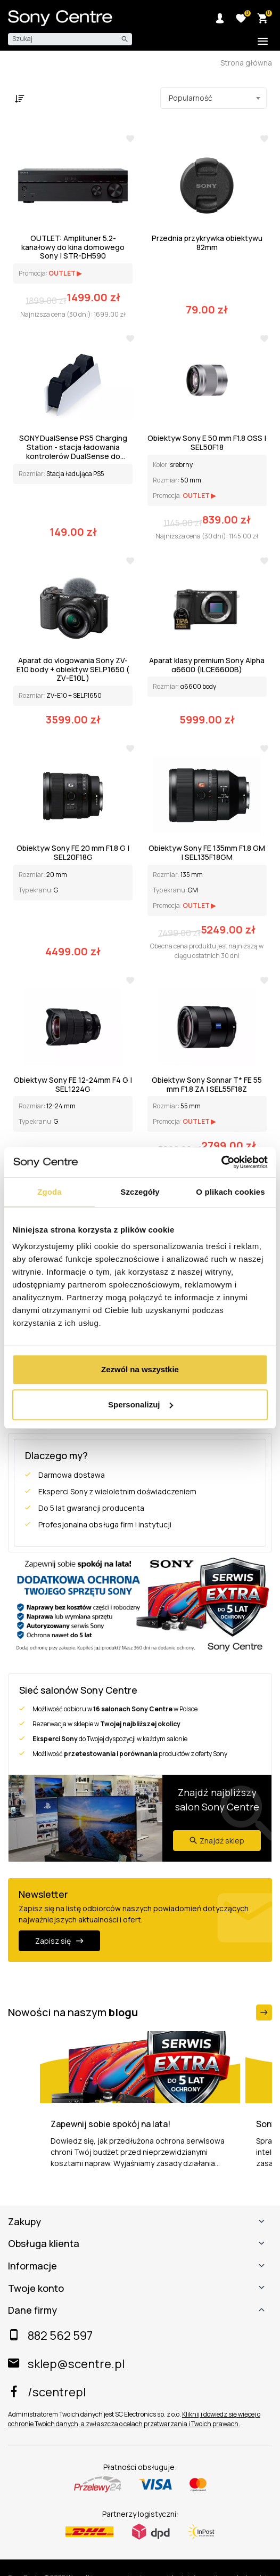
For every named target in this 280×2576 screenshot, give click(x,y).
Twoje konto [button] (36, 2289)
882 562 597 (50, 2336)
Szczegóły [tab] (139, 1191)
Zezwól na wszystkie (140, 1369)
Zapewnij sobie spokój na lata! (110, 2124)
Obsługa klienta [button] (43, 2244)
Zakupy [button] (24, 2222)
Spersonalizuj (140, 1404)
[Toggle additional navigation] (262, 42)
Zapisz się (59, 1941)
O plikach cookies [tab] (230, 1191)
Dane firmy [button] (32, 2310)
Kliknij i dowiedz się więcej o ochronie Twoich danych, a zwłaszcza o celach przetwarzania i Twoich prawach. (134, 2419)
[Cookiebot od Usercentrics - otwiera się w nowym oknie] (221, 1162)
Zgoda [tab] (49, 1191)
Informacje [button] (32, 2266)
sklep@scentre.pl (66, 2364)
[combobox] (213, 98)
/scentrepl (47, 2392)
